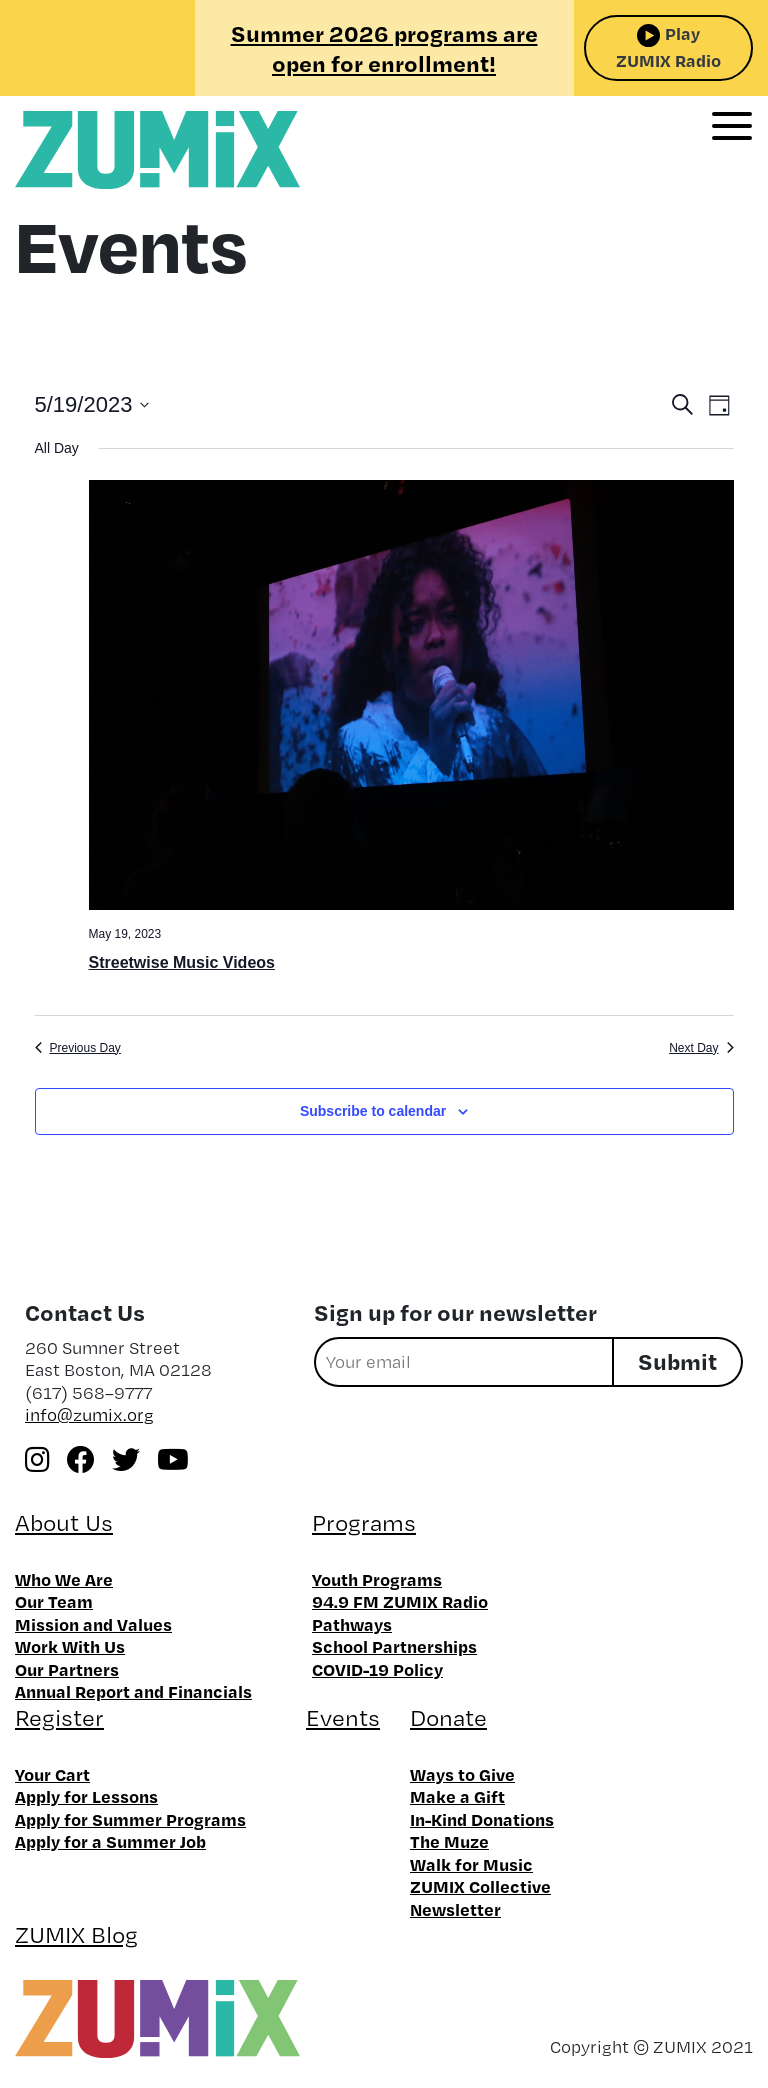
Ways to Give (462, 1774)
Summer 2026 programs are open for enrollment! (384, 48)
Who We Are (64, 1579)
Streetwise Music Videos (182, 962)
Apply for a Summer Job (110, 1841)
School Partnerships (394, 1646)
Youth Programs (377, 1579)
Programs (364, 1522)
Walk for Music (471, 1864)
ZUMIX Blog (76, 1934)
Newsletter (455, 1909)
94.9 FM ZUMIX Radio (400, 1601)
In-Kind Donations (482, 1819)
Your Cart (52, 1774)
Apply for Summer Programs (130, 1819)
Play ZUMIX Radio (668, 46)
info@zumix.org (89, 1414)
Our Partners (67, 1669)
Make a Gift (457, 1796)
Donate (448, 1717)
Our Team (54, 1601)
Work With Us (70, 1646)
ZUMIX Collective (480, 1886)
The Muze (449, 1841)
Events (343, 1717)
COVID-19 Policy (377, 1669)
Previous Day (78, 1048)
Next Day (701, 1048)
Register (59, 1717)
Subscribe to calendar (373, 1111)
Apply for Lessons (86, 1796)
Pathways (352, 1624)
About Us (64, 1522)
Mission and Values (93, 1624)
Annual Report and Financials (133, 1691)
